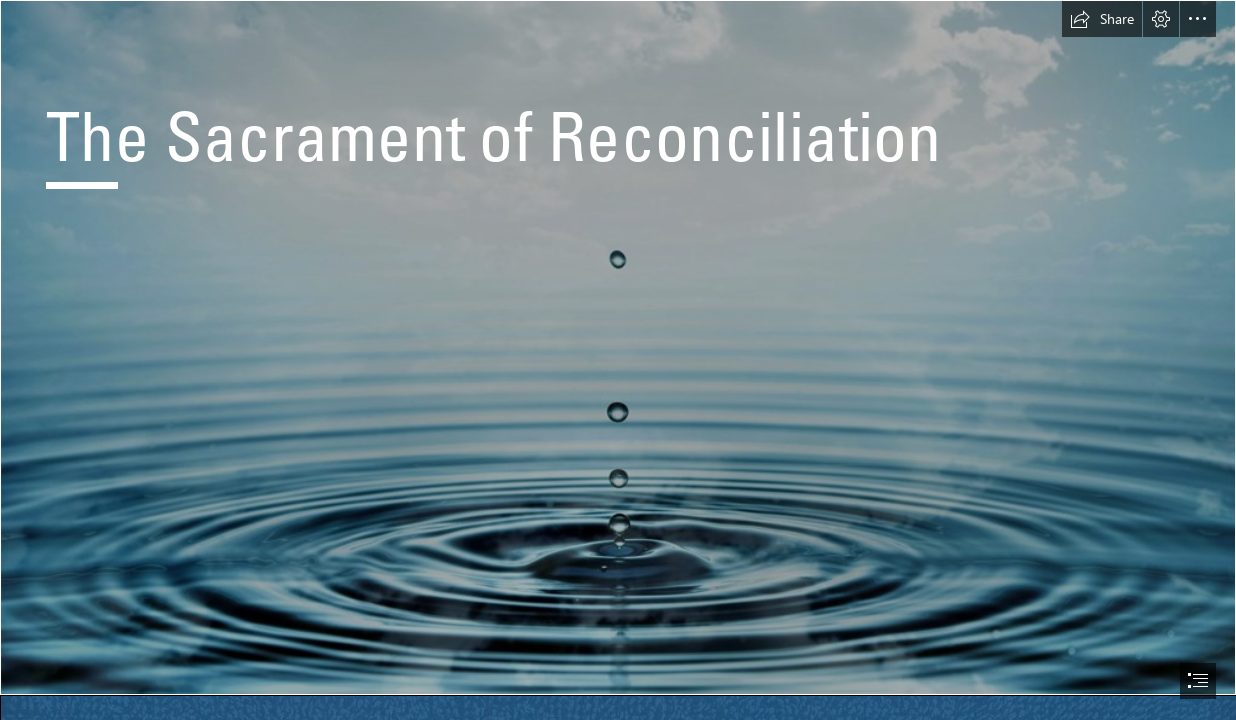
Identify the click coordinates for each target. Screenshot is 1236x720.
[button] (1102, 19)
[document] (618, 360)
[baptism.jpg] (618, 347)
